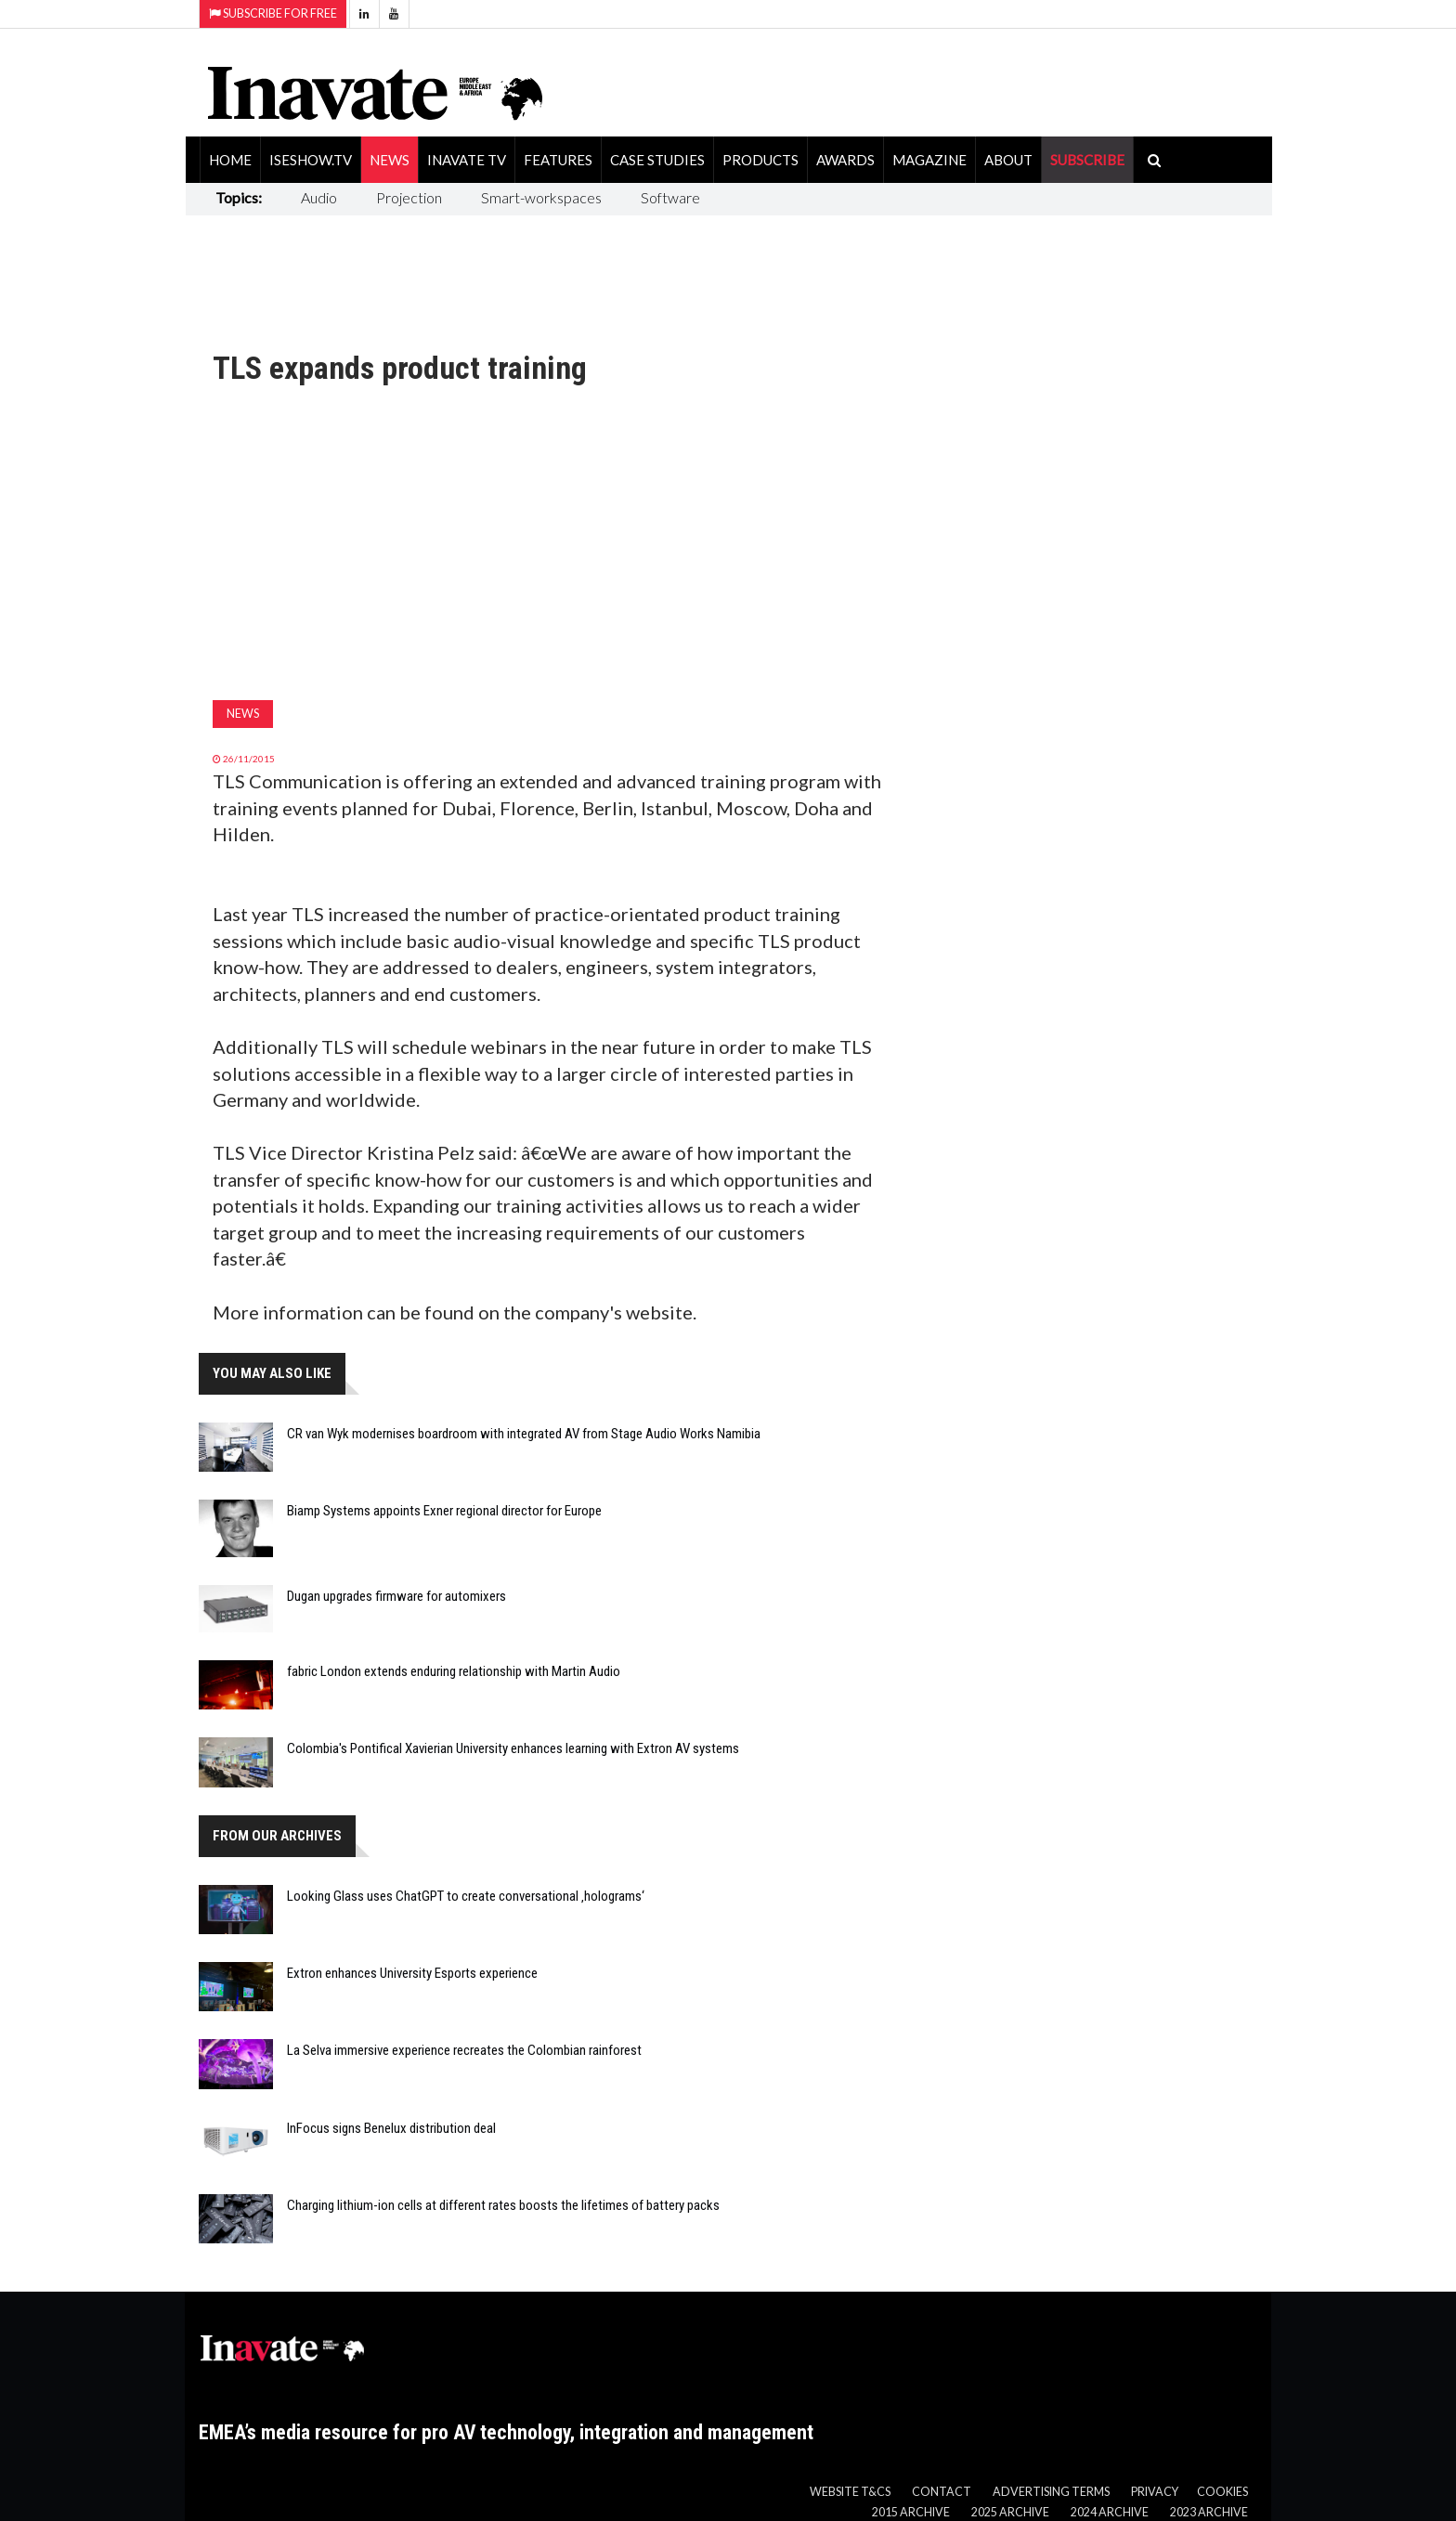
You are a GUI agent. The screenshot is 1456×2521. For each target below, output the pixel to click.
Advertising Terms (1051, 2492)
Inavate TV (466, 159)
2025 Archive (1010, 2512)
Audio (319, 197)
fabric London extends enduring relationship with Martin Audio (453, 1671)
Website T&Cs (850, 2492)
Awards (845, 159)
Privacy (1154, 2492)
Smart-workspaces (541, 197)
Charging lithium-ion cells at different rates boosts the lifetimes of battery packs (503, 2205)
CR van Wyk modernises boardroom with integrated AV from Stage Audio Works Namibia (523, 1433)
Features (558, 159)
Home (230, 159)
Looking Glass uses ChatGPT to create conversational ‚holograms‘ (465, 1896)
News (390, 159)
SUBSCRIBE (1087, 159)
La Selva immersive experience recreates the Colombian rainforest (464, 2050)
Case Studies (657, 159)
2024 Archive (1110, 2512)
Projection (409, 197)
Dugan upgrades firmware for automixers (396, 1596)
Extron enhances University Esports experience (412, 1973)
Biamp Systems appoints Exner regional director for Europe (444, 1510)
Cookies (1222, 2492)
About (1008, 159)
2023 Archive (1209, 2512)
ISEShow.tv (310, 159)
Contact (941, 2492)
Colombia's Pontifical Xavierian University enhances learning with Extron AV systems (513, 1748)
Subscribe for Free (273, 13)
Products (760, 159)
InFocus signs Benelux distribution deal (391, 2128)
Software (670, 197)
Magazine (929, 159)
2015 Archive (911, 2512)
